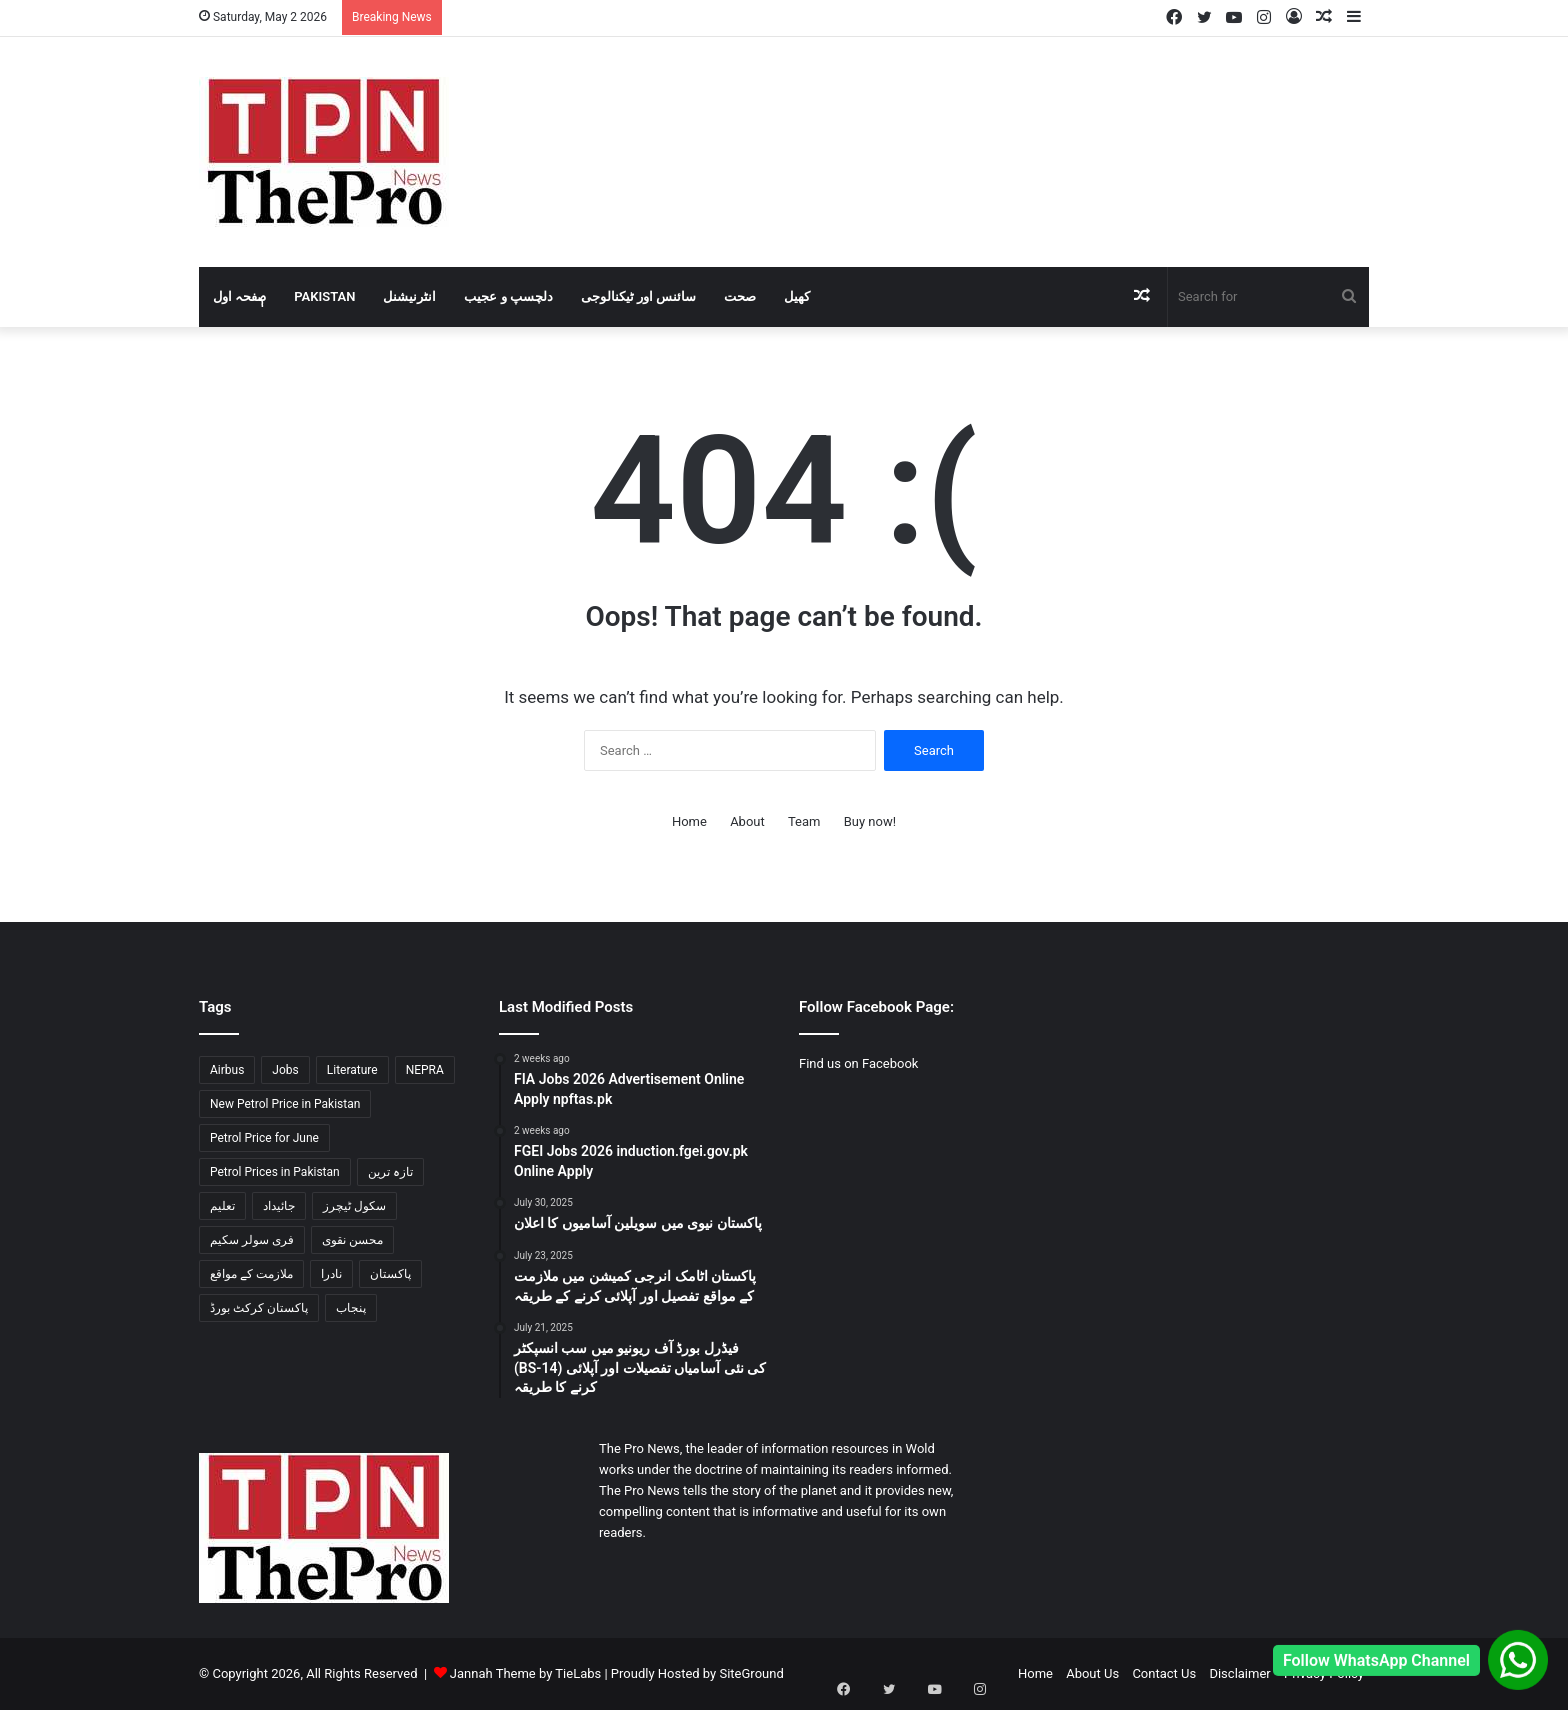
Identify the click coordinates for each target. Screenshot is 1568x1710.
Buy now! (870, 821)
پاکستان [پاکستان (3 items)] (390, 1274)
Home (689, 821)
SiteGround (751, 1673)
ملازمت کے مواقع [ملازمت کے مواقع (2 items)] (251, 1274)
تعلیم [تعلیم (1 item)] (222, 1206)
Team (804, 821)
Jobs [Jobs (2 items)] (285, 1070)
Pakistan (324, 296)
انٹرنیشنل (409, 296)
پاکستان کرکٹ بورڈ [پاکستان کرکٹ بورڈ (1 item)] (259, 1308)
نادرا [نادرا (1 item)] (331, 1274)
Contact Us (1164, 1673)
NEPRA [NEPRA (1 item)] (425, 1070)
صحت (740, 296)
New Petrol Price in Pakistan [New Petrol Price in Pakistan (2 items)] (285, 1104)
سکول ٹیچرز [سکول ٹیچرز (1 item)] (354, 1206)
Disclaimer (1239, 1673)
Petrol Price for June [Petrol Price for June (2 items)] (264, 1138)
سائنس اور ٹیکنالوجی (638, 296)
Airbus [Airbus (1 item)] (227, 1070)
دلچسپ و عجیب (508, 296)
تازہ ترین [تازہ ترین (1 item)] (390, 1172)
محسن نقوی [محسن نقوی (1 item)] (352, 1240)
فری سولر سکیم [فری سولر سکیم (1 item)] (252, 1240)
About (747, 821)
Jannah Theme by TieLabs (525, 1673)
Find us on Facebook (858, 1063)
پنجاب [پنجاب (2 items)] (351, 1308)
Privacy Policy (1324, 1673)
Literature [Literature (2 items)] (352, 1070)
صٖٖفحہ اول (239, 296)
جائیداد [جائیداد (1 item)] (279, 1206)
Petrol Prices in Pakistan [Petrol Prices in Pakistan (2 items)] (275, 1172)
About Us (1092, 1673)
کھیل (797, 296)
